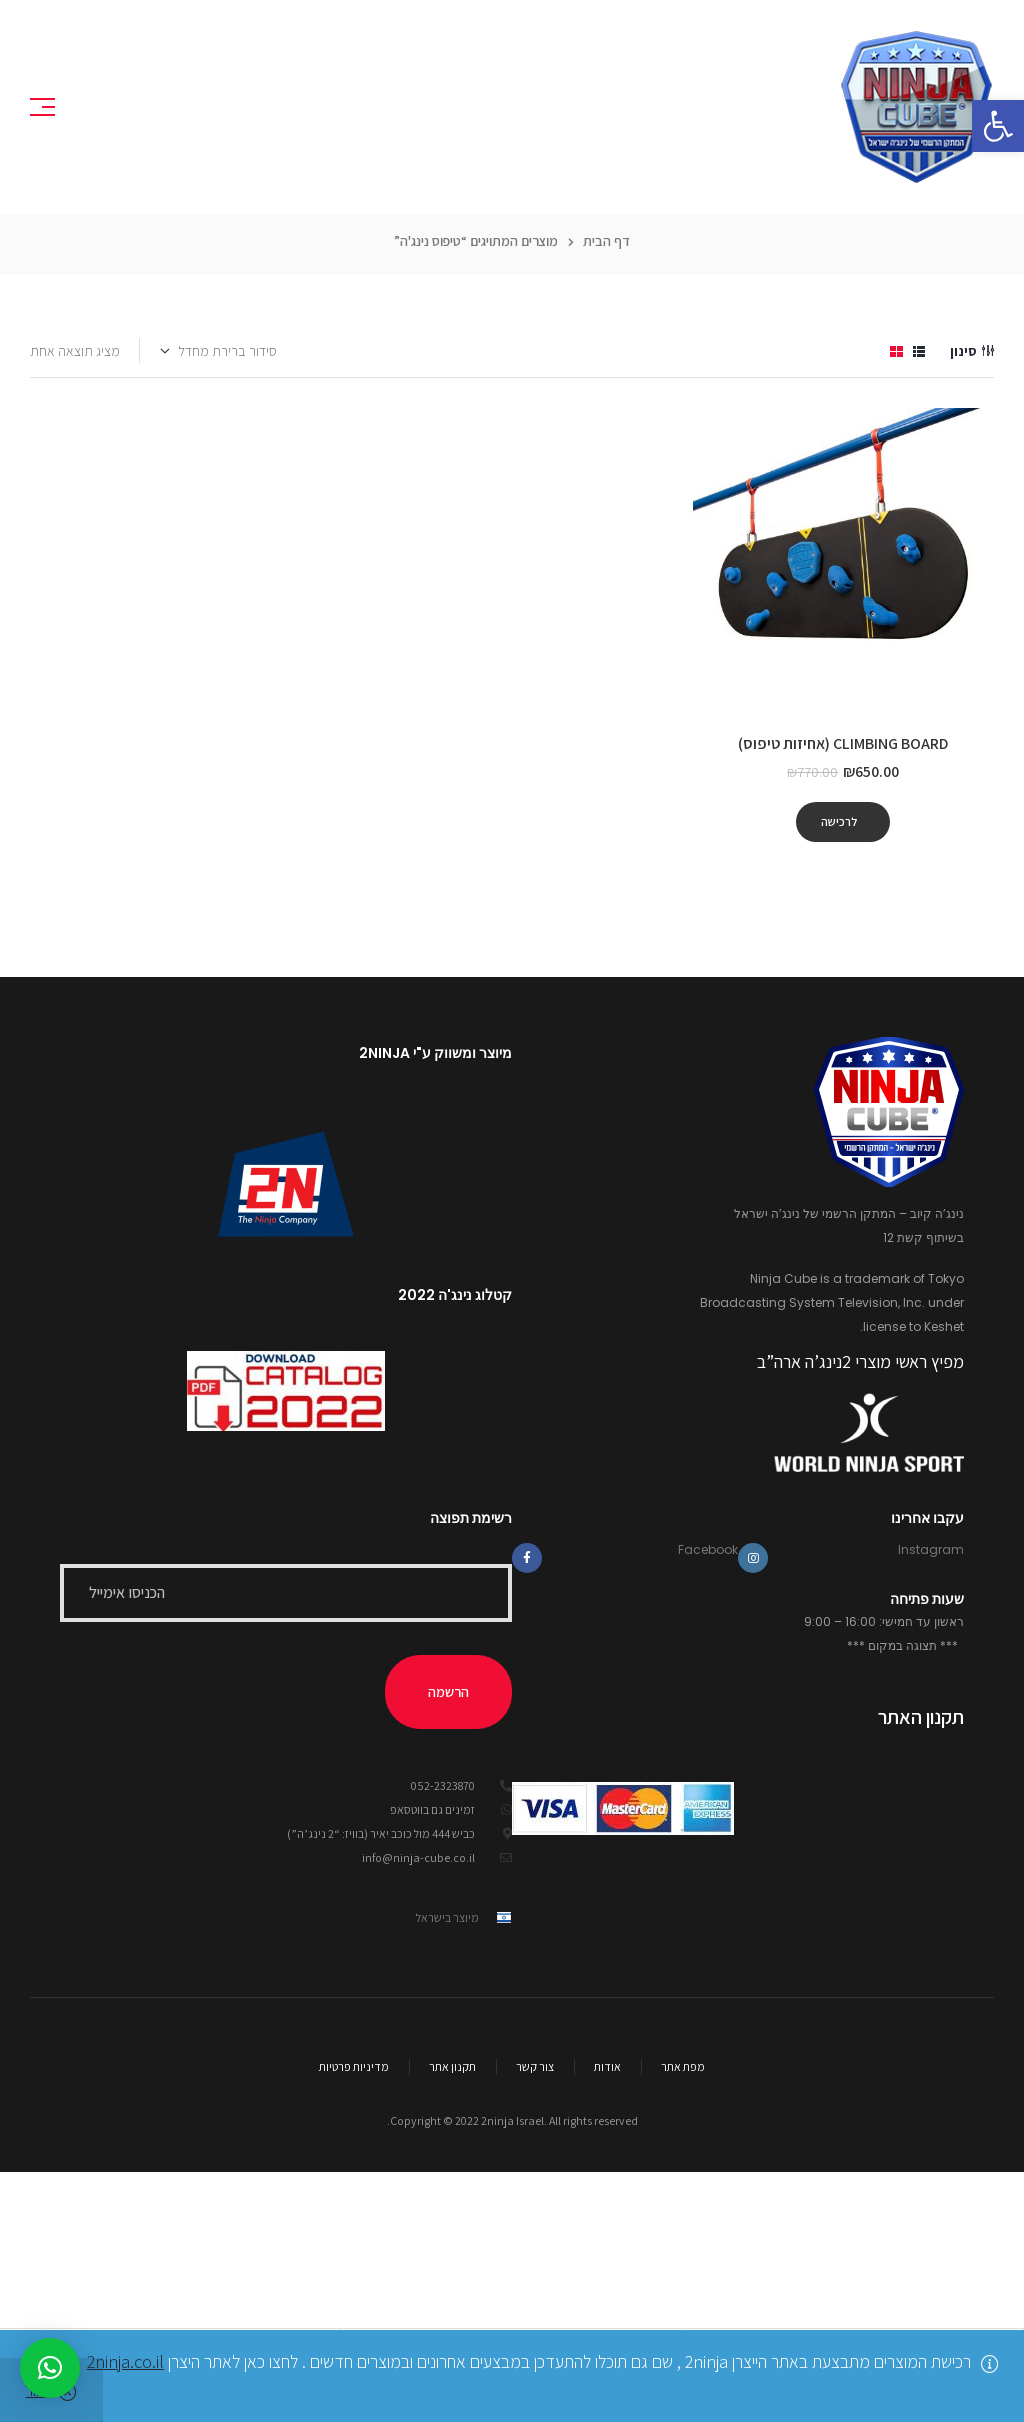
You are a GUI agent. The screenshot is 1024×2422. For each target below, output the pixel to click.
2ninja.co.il (125, 2361)
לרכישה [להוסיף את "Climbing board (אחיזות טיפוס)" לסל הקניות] (839, 821)
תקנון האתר (921, 1717)
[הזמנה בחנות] (219, 351)
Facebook (708, 1549)
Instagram (931, 1549)
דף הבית (606, 241)
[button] (998, 126)
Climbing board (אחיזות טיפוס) (843, 743)
